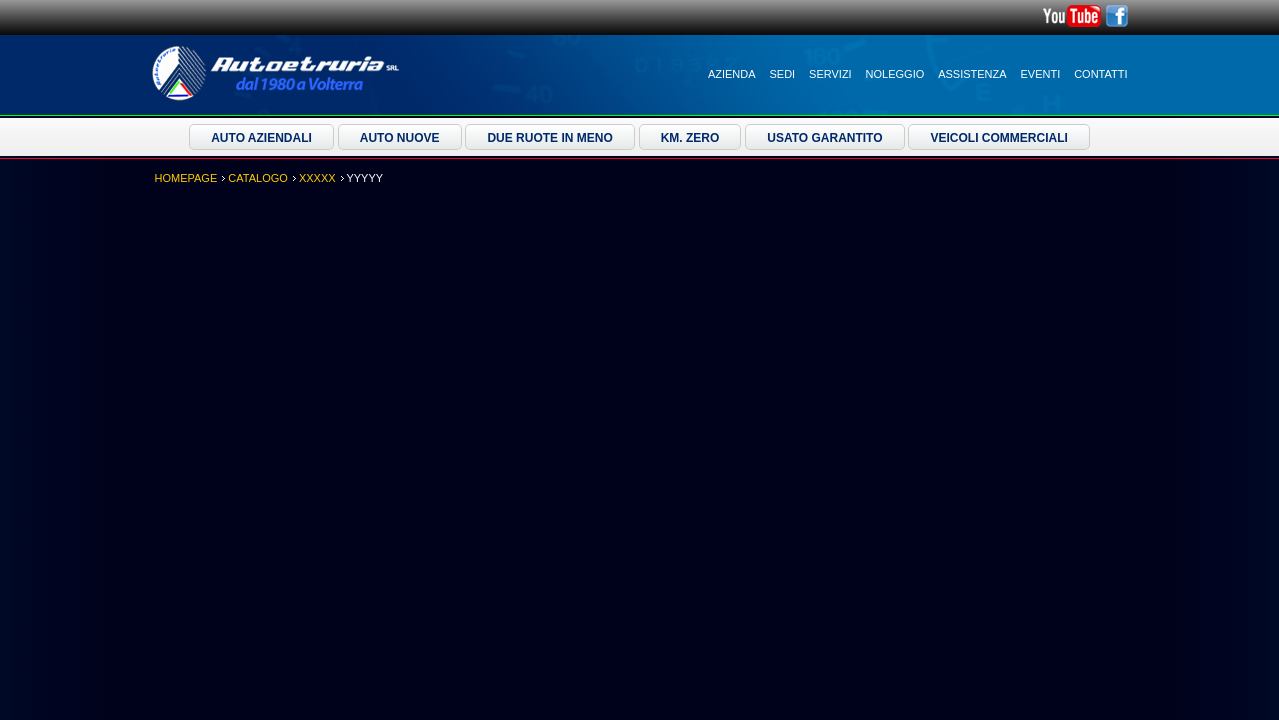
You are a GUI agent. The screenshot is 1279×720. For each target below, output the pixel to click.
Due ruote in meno (549, 138)
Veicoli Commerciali (998, 138)
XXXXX (317, 178)
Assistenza (972, 74)
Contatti (1100, 74)
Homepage (186, 178)
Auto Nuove (400, 138)
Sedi (783, 74)
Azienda (732, 74)
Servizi (830, 74)
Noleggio (895, 74)
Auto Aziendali (261, 138)
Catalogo (258, 178)
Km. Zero (690, 138)
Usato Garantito (824, 138)
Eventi (1041, 74)
